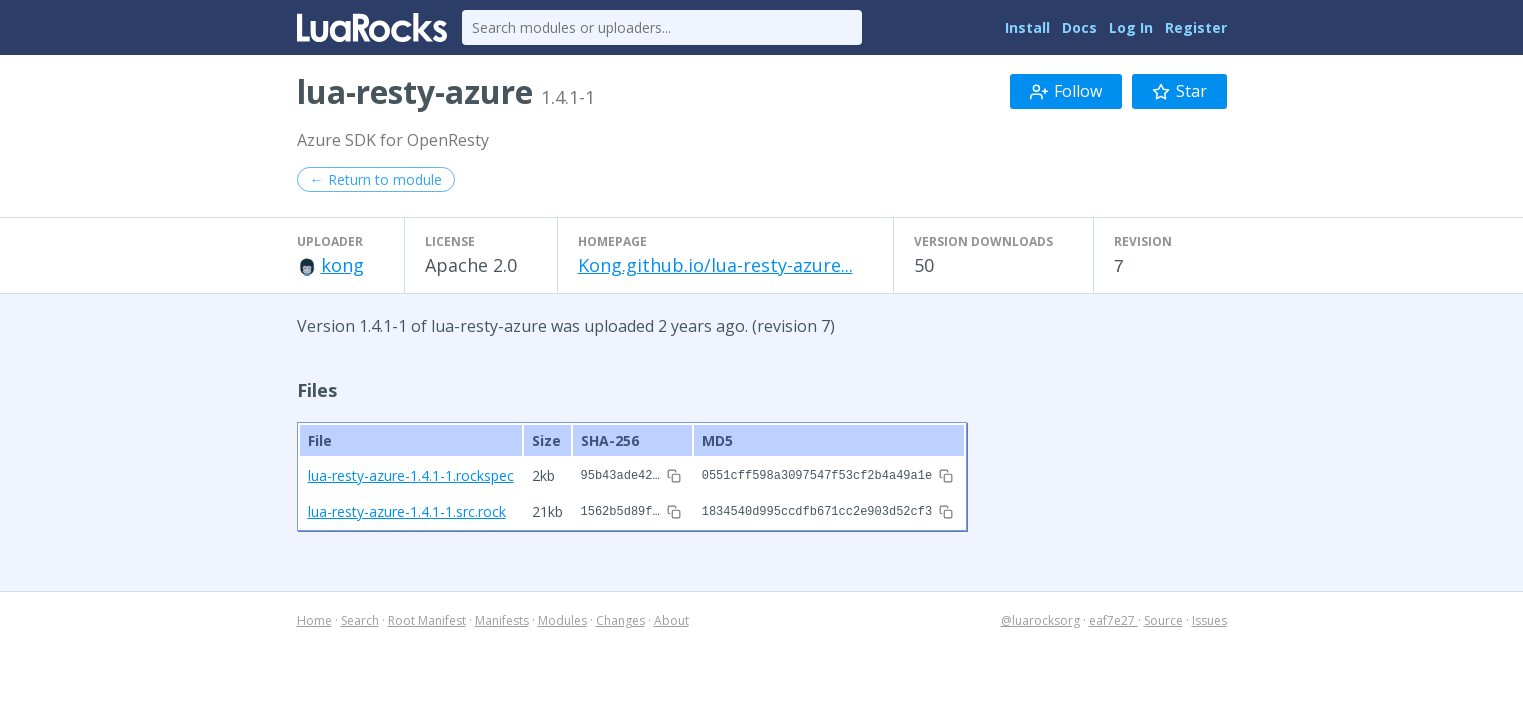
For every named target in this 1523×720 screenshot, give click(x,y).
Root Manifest (427, 617)
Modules (562, 617)
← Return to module (376, 179)
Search (360, 617)
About (671, 617)
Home (314, 617)
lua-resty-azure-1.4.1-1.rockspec (411, 474)
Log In (1131, 27)
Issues (1209, 617)
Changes (620, 617)
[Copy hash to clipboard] (674, 475)
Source (1163, 617)
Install (1027, 27)
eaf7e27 (1113, 617)
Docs (1079, 27)
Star (1179, 91)
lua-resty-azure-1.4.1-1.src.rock (407, 508)
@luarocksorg (1040, 617)
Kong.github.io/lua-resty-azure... (715, 265)
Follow (1066, 91)
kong (342, 265)
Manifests (502, 617)
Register (1196, 27)
